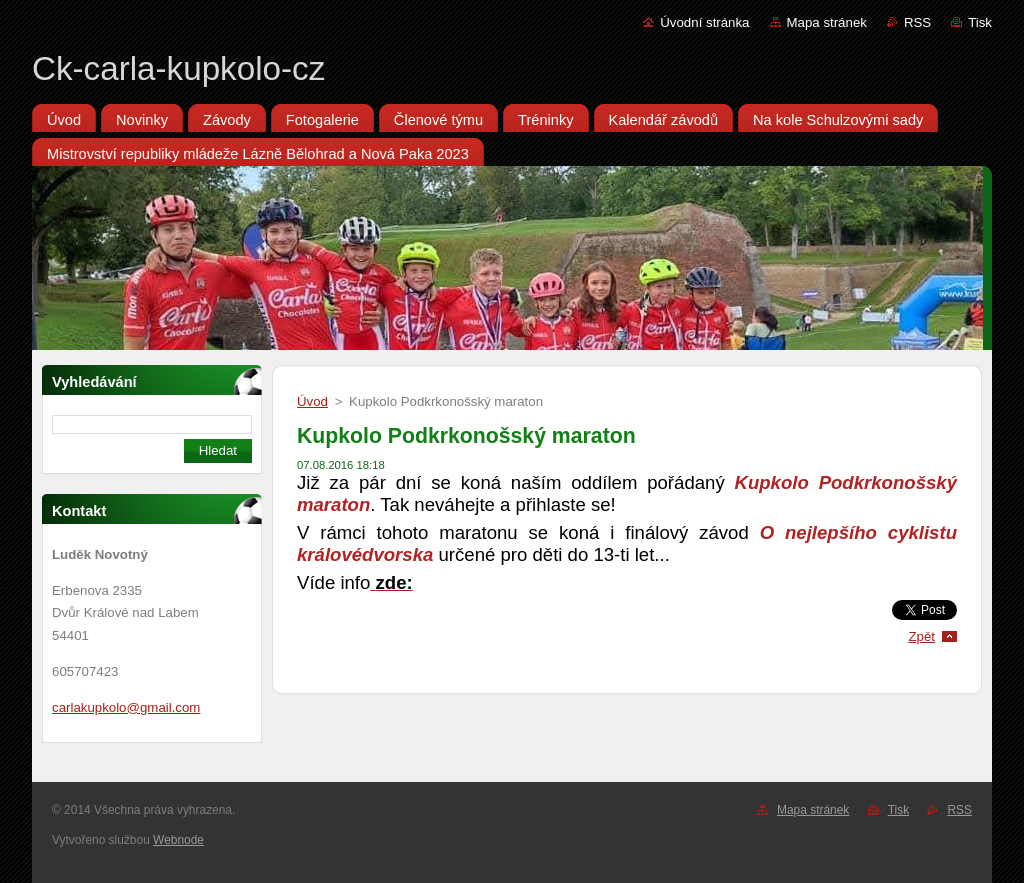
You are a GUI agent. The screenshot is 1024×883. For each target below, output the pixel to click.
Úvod (312, 401)
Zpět (921, 636)
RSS (917, 22)
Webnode (178, 840)
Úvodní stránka (704, 22)
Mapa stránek (827, 22)
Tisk (980, 22)
